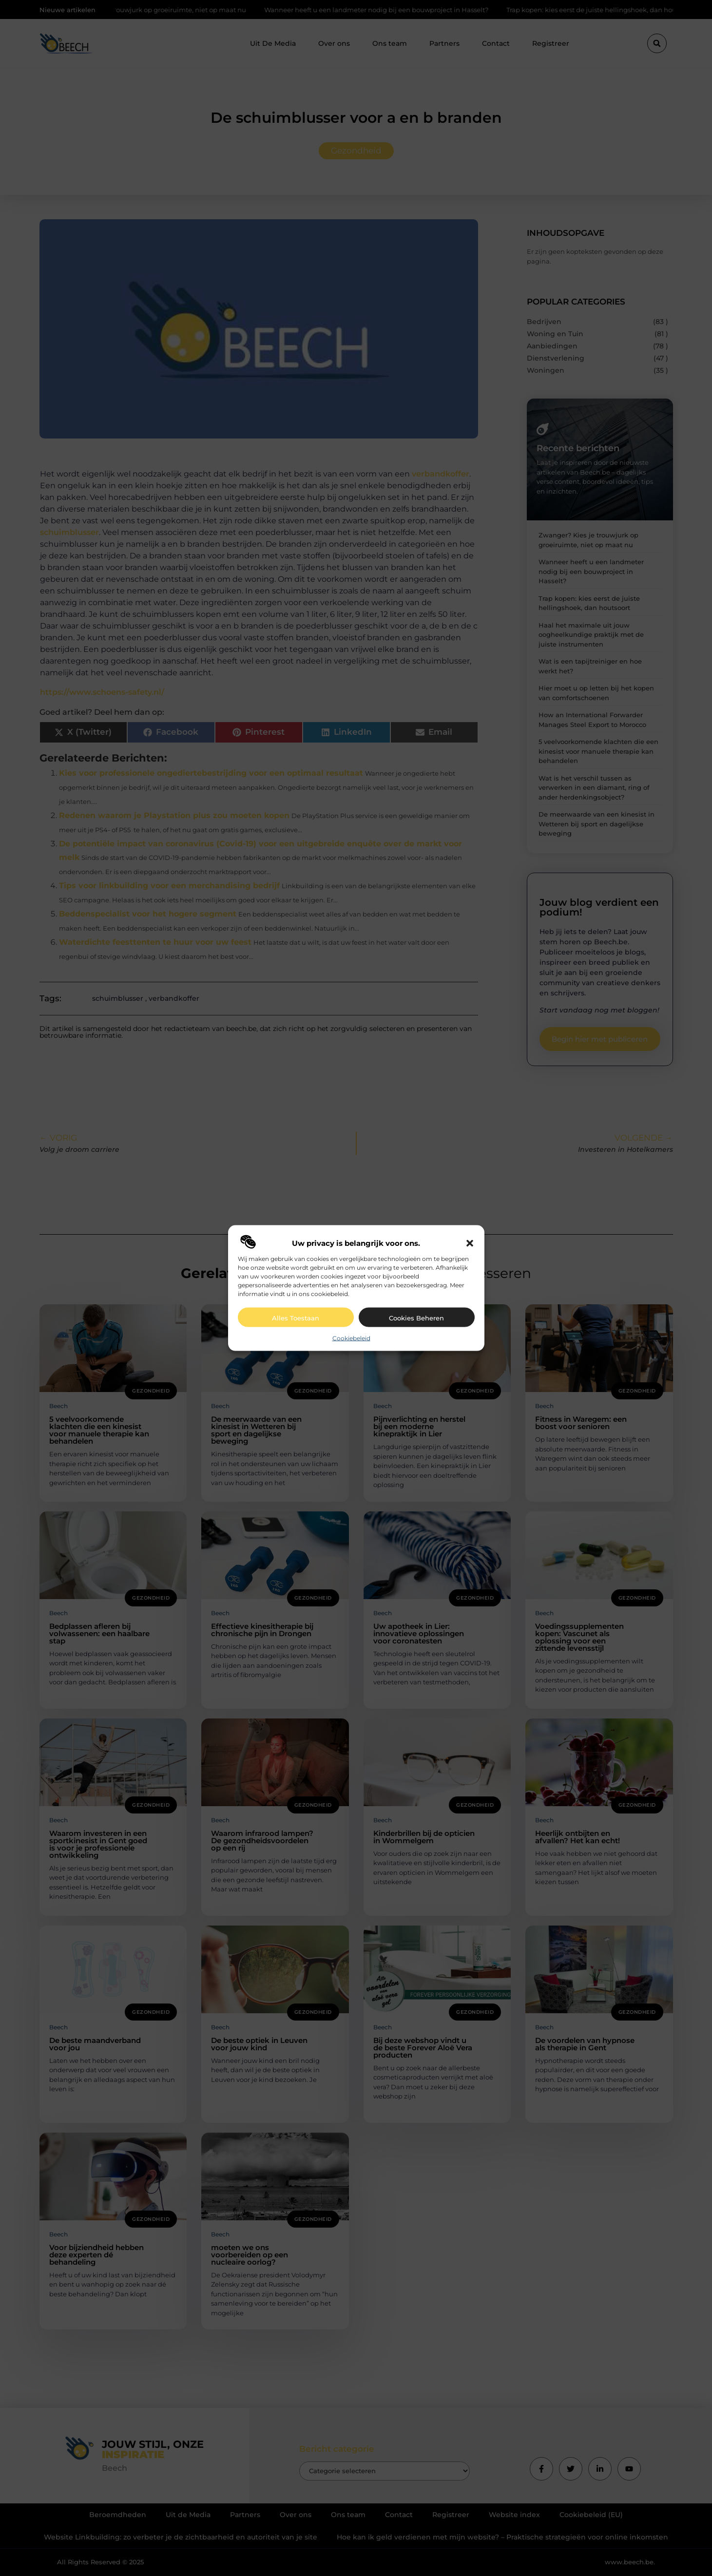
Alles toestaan (295, 1318)
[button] (470, 1243)
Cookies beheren (416, 1318)
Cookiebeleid (351, 1338)
